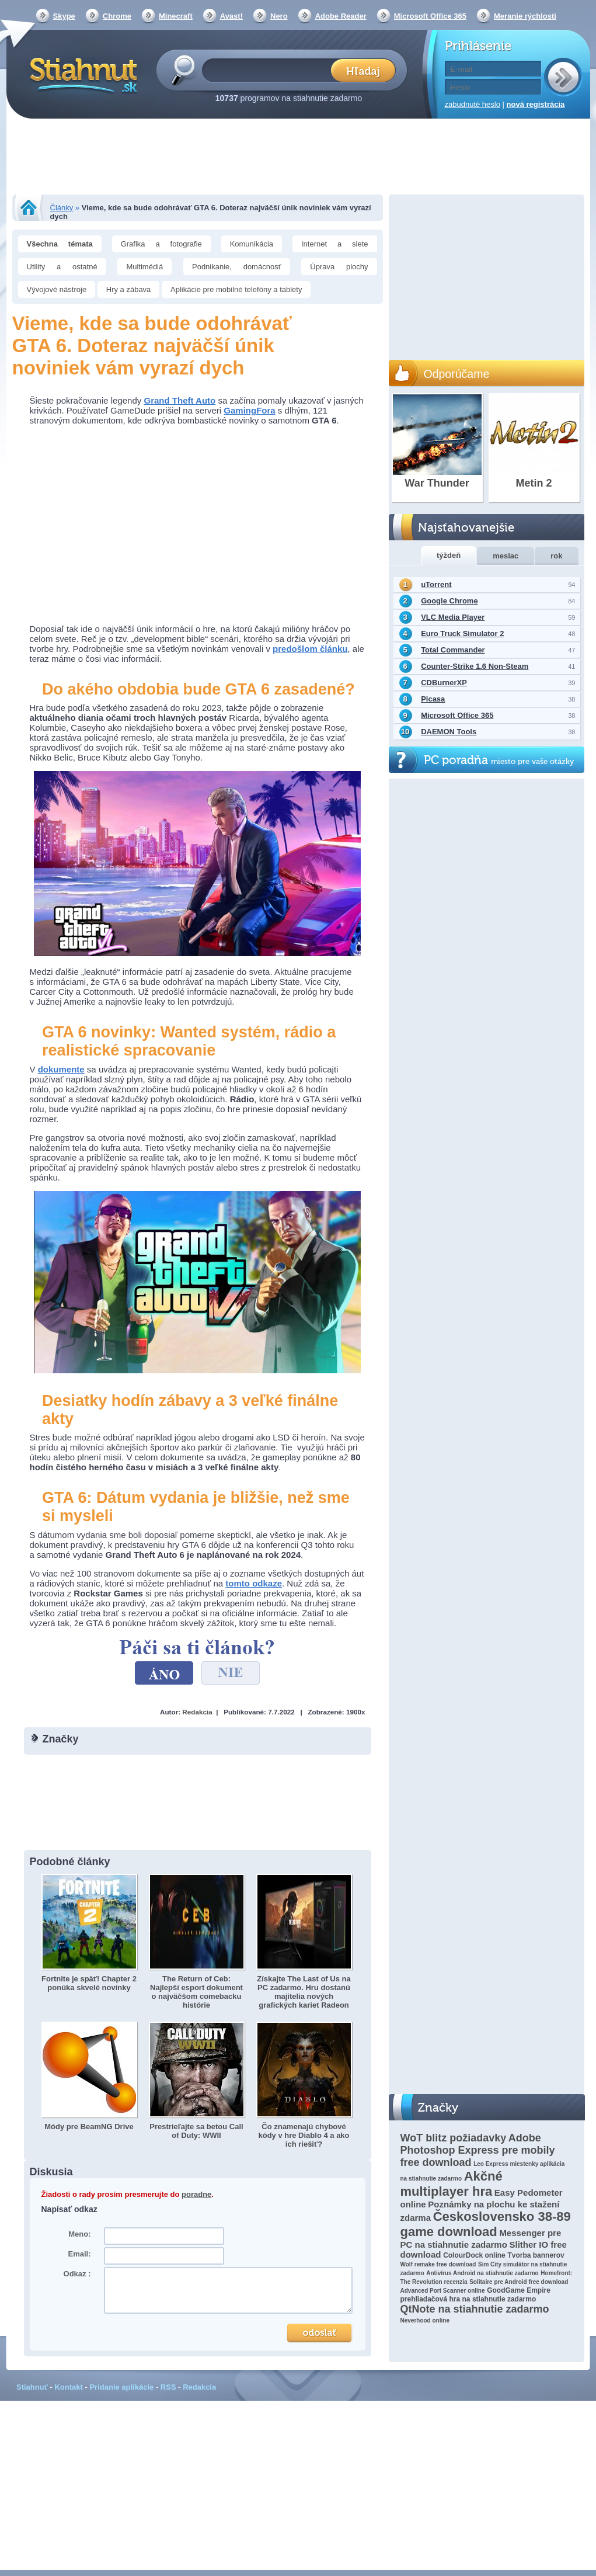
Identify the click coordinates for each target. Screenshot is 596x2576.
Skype (64, 16)
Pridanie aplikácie (121, 2387)
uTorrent (436, 584)
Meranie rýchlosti (525, 16)
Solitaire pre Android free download (518, 2282)
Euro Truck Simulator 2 (462, 633)
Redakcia (197, 1712)
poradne (196, 2194)
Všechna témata (60, 243)
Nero (279, 16)
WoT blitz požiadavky (453, 2138)
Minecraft (176, 16)
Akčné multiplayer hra (451, 2184)
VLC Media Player (453, 617)
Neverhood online (424, 2320)
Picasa (433, 699)
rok (556, 555)
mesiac (505, 555)
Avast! (231, 16)
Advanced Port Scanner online (442, 2290)
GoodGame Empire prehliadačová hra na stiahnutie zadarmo (475, 2294)
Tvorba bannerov (535, 2255)
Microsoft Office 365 (430, 16)
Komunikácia (251, 243)
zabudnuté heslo (472, 104)
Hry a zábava (128, 289)
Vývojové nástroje (57, 289)
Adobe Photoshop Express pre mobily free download (477, 2150)
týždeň (449, 555)
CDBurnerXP (444, 682)
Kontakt (68, 2387)
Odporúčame (457, 373)
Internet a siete (334, 243)
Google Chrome (449, 600)
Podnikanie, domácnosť (236, 266)
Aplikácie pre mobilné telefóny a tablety (236, 289)
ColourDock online (474, 2255)
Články (62, 207)
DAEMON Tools (448, 731)
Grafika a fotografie (161, 243)
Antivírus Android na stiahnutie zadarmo (482, 2273)
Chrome (117, 16)
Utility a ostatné (62, 266)
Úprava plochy (339, 266)
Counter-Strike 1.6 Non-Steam (474, 666)
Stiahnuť (32, 2387)
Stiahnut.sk (81, 74)
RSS (168, 2387)
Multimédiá (144, 266)
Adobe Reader (341, 16)
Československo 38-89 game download (485, 2224)
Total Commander (453, 649)
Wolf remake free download (438, 2264)
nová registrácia (536, 104)
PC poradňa (499, 760)
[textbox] (270, 70)
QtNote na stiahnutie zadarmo (474, 2309)
